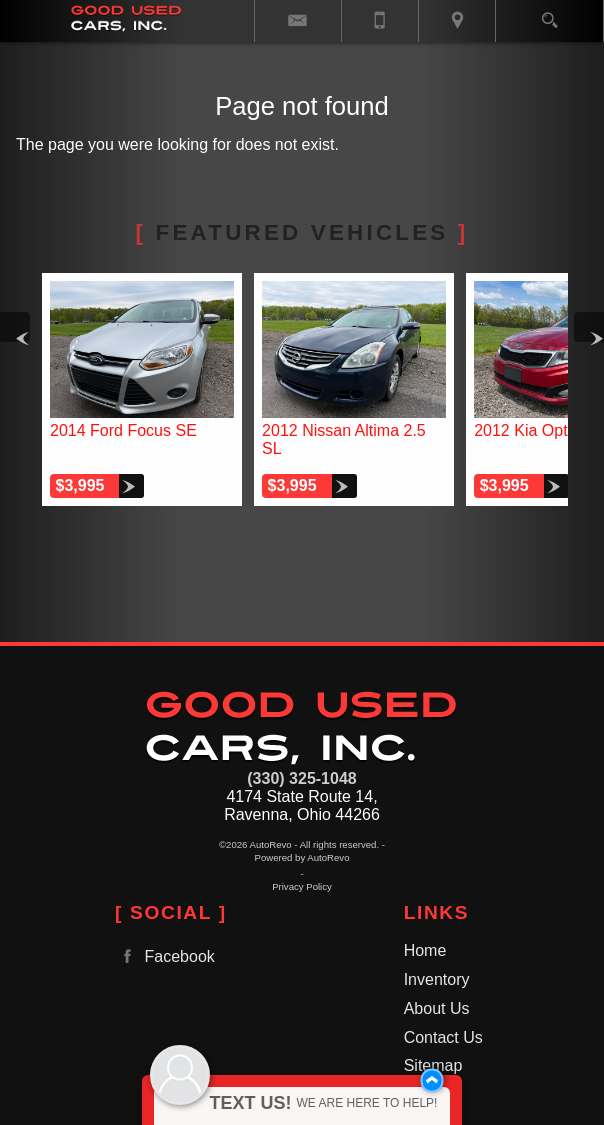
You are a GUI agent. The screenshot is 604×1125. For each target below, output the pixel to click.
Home (425, 950)
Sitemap (433, 1065)
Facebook (165, 956)
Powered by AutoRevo (302, 857)
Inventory (437, 979)
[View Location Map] (457, 21)
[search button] (549, 14)
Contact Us (443, 1037)
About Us (437, 1008)
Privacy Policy (302, 886)
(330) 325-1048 (301, 778)
